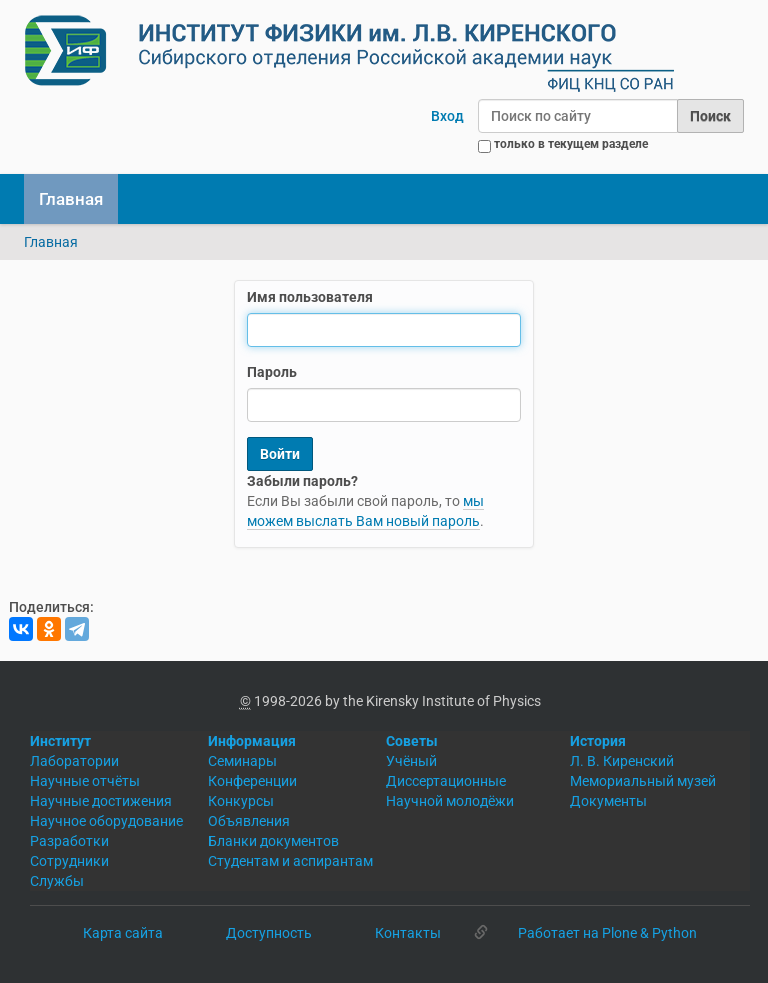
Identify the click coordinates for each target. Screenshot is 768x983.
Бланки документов (273, 841)
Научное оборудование (106, 821)
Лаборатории (74, 761)
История (598, 741)
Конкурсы (241, 801)
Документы (608, 801)
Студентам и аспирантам (290, 861)
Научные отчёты (85, 781)
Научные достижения (101, 801)
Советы (412, 741)
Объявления (249, 821)
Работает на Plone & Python (607, 933)
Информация (252, 741)
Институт (60, 741)
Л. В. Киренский (622, 761)
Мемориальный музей (643, 781)
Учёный (411, 761)
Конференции (252, 781)
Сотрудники (69, 861)
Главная (71, 199)
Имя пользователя (310, 297)
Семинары (242, 761)
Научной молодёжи (450, 801)
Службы (57, 881)
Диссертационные (446, 781)
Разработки (69, 841)
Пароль (272, 372)
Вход (447, 116)
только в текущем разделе (571, 144)
